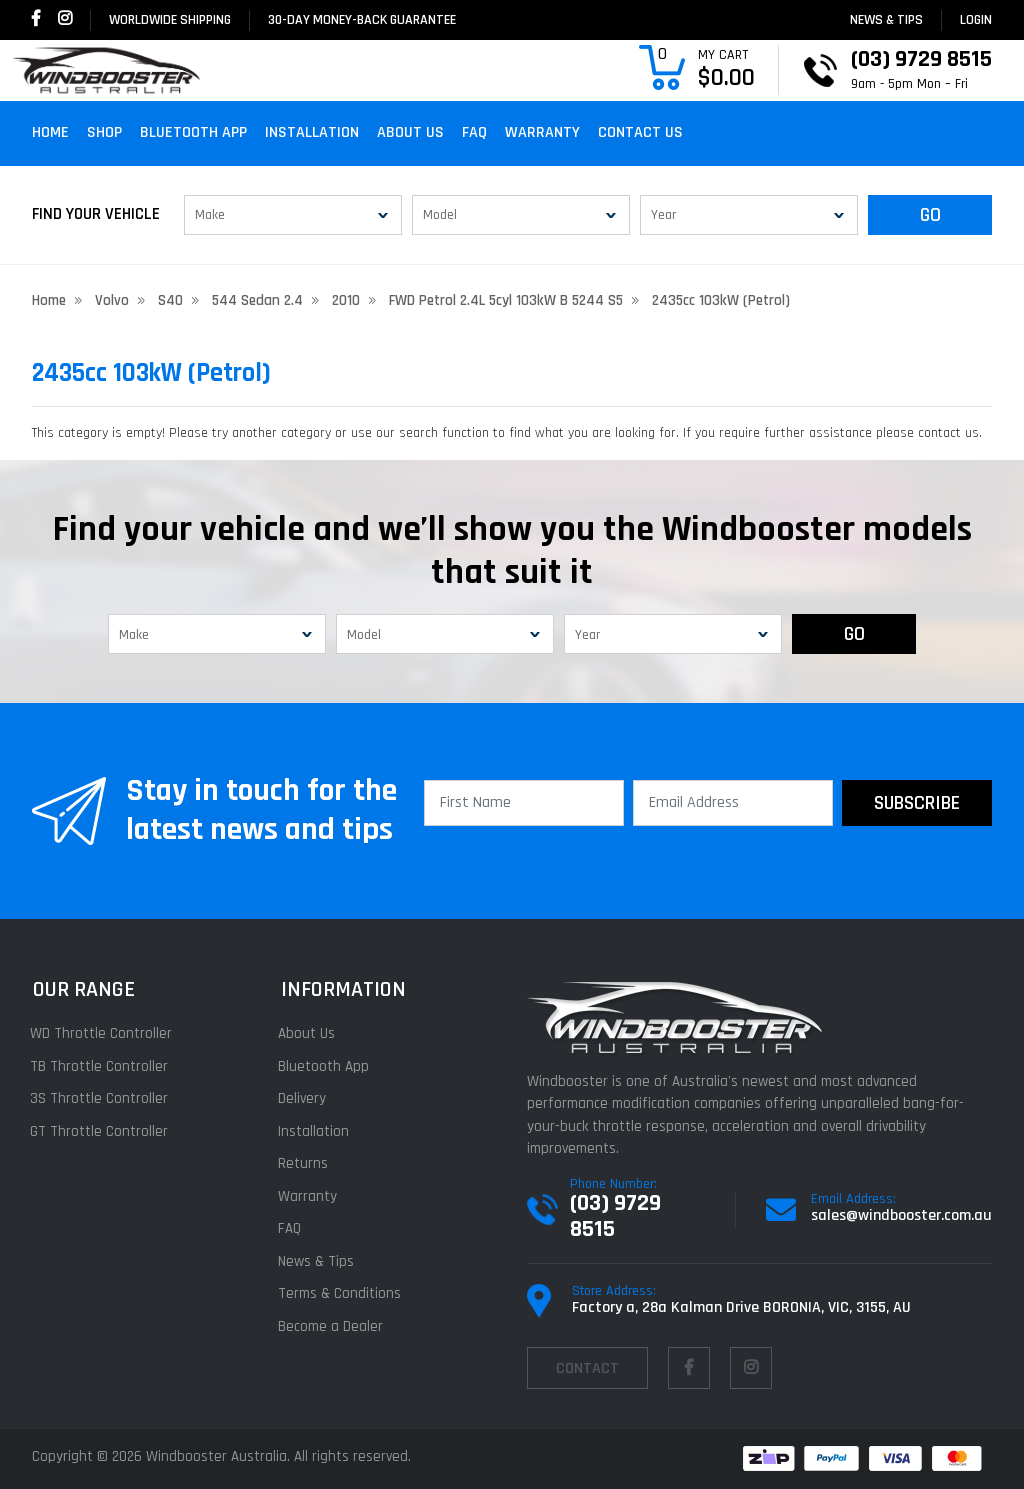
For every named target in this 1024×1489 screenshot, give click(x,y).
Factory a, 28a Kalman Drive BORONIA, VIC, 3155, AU (741, 1307)
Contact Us (640, 132)
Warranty (542, 132)
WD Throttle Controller (103, 1033)
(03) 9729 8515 (615, 1216)
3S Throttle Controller (101, 1098)
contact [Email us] (587, 1368)
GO (930, 215)
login (976, 20)
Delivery (304, 1098)
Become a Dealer (332, 1326)
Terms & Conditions (341, 1293)
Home (50, 132)
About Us (410, 132)
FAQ (474, 132)
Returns (305, 1163)
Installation (312, 132)
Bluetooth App (193, 132)
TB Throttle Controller (101, 1066)
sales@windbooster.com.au (901, 1215)
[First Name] (524, 803)
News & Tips (886, 20)
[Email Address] (733, 803)
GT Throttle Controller (101, 1131)
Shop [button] (104, 132)
